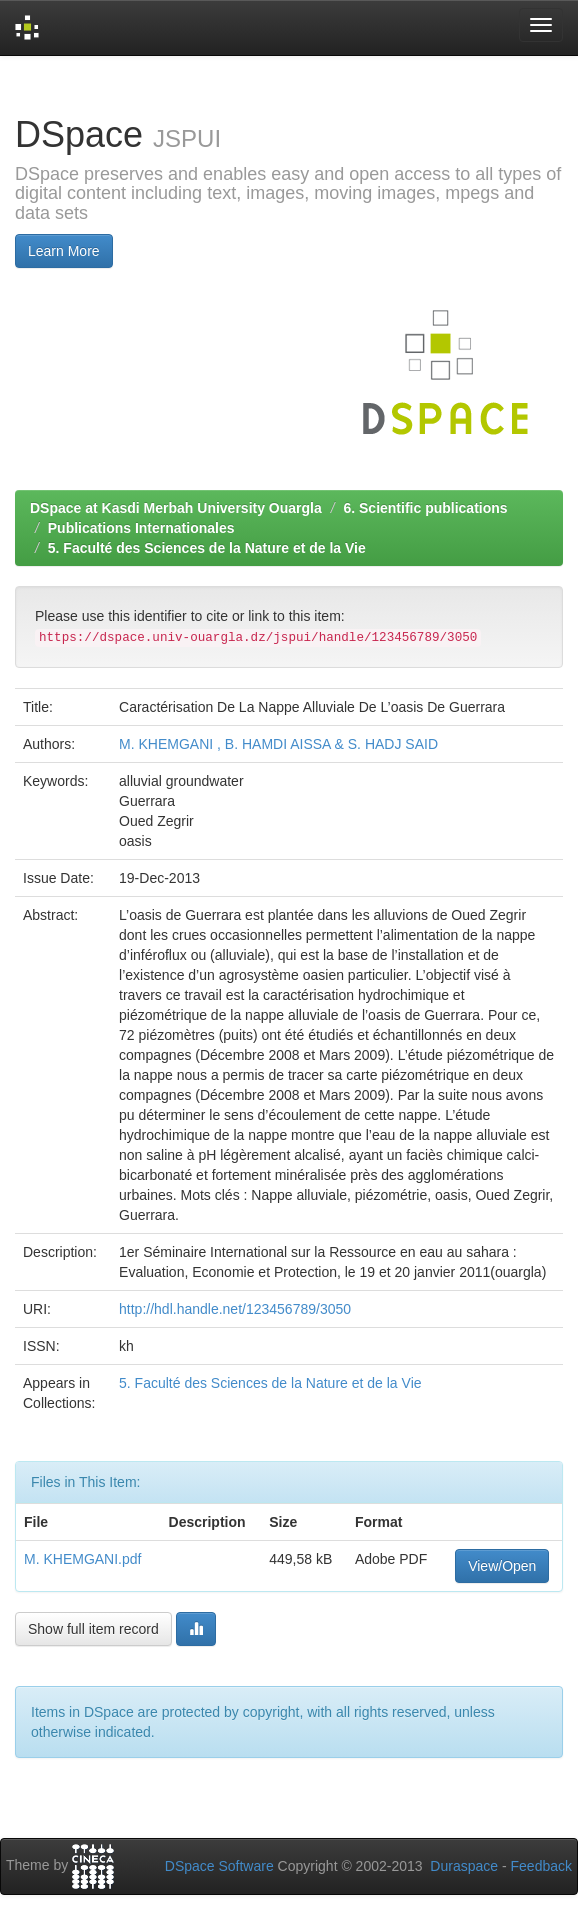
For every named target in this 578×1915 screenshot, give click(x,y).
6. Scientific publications (425, 508)
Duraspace (464, 1866)
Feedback (541, 1866)
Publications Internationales (141, 528)
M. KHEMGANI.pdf (82, 1559)
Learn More (64, 251)
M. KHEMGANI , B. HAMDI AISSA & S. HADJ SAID (278, 744)
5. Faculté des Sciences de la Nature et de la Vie (207, 548)
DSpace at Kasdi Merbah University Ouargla (176, 508)
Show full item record (93, 1629)
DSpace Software (219, 1866)
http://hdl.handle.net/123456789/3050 (235, 1309)
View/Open (502, 1566)
